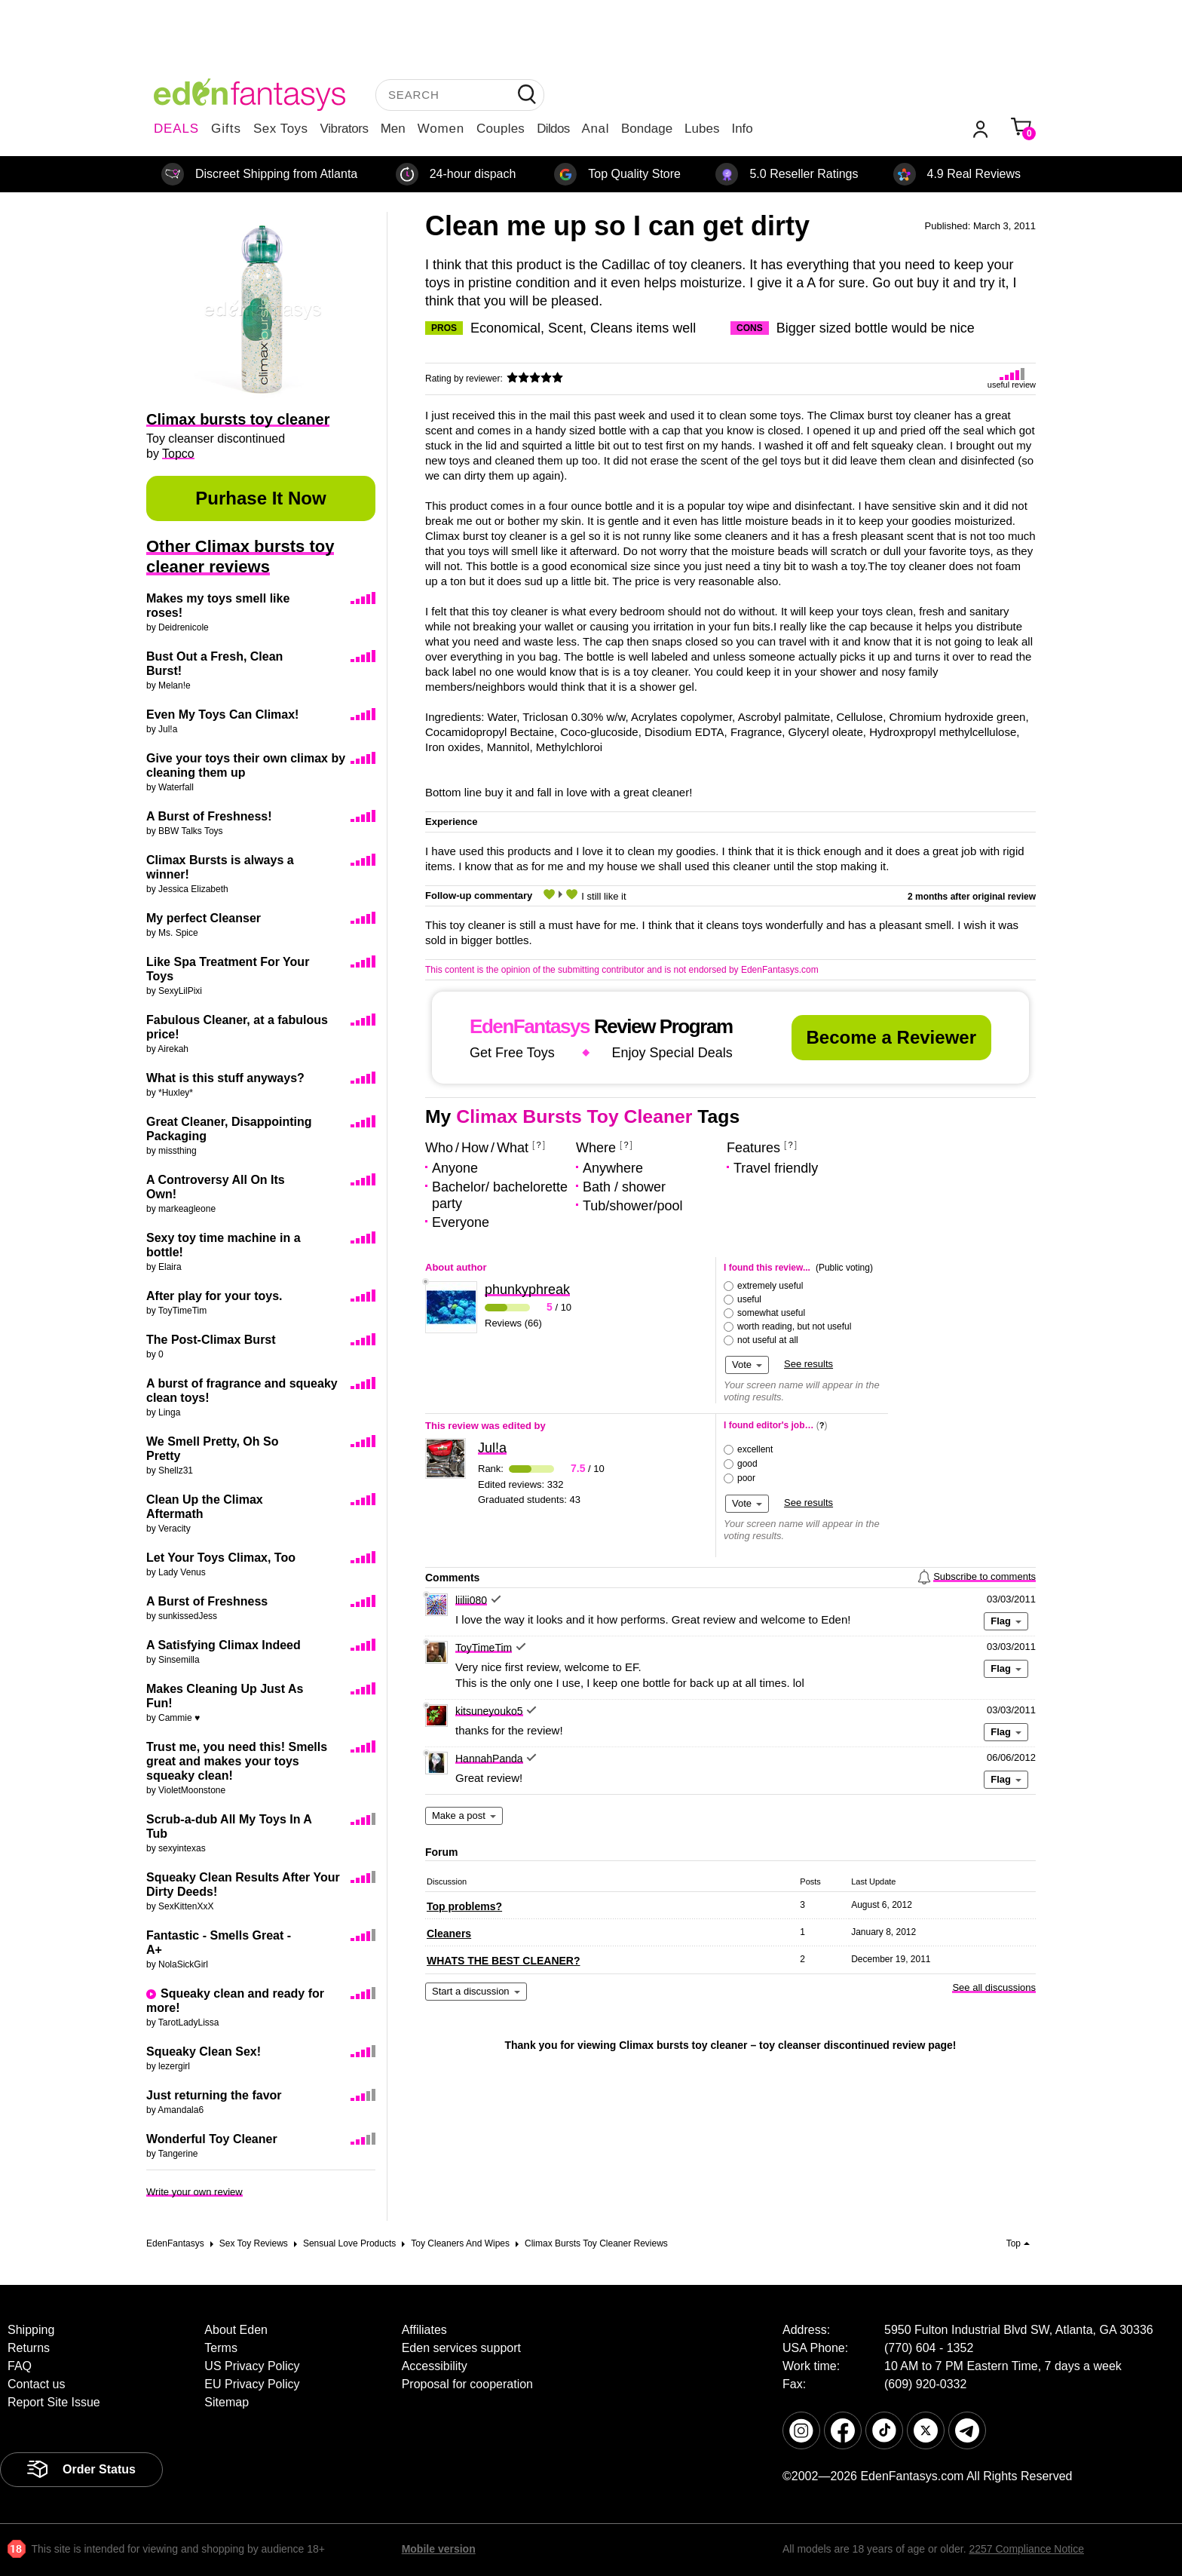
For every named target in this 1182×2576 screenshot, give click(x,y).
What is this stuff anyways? (225, 1078)
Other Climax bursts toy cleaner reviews (240, 556)
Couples (500, 128)
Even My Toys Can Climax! (222, 714)
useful (749, 1299)
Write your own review (194, 2191)
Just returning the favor (214, 2095)
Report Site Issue (54, 2402)
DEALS (176, 128)
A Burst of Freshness (207, 1601)
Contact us (36, 2384)
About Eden (236, 2329)
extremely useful (770, 1285)
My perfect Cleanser (203, 918)
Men (393, 128)
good (747, 1463)
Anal (595, 128)
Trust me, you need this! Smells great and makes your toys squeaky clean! (236, 1761)
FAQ (20, 2366)
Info (741, 128)
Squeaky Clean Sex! (203, 2051)
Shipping (31, 2329)
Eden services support (461, 2347)
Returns (29, 2347)
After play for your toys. (214, 1296)
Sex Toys (280, 128)
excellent (755, 1449)
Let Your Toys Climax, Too (221, 1557)
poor (746, 1478)
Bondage (646, 128)
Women (441, 128)
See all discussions (994, 1987)
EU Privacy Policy (251, 2384)
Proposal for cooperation (467, 2384)
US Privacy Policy (251, 2366)
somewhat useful (771, 1313)
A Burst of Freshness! (209, 816)
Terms (220, 2347)
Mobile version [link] (439, 2549)
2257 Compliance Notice (1026, 2549)
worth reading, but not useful (794, 1326)
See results (808, 1363)
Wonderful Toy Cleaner (211, 2139)
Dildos (553, 128)
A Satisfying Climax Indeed (223, 1645)
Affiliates (424, 2329)
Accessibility (434, 2366)
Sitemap (226, 2402)
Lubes (701, 128)
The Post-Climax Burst (211, 1339)
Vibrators (344, 128)
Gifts (226, 128)
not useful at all (767, 1340)
